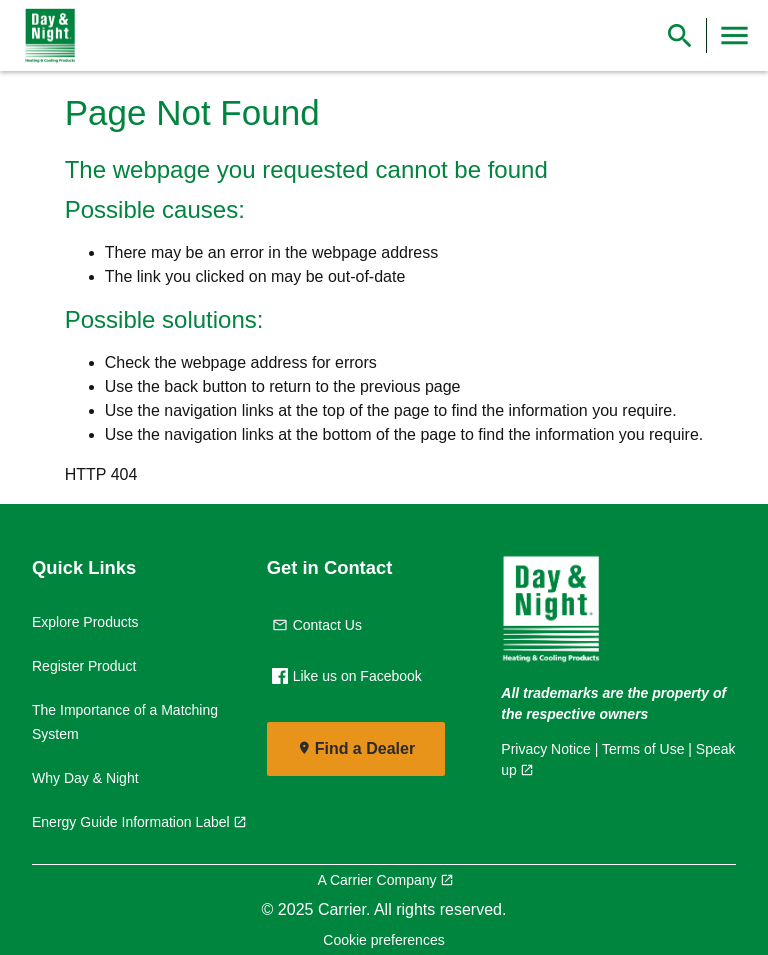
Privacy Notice (545, 749)
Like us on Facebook (347, 676)
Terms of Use (643, 749)
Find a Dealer (365, 748)
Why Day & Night (85, 778)
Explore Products (85, 622)
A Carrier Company (376, 880)
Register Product (84, 666)
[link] (46, 36)
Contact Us (317, 625)
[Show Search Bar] (680, 35)
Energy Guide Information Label (131, 822)
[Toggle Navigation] (734, 35)
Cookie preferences (383, 940)
